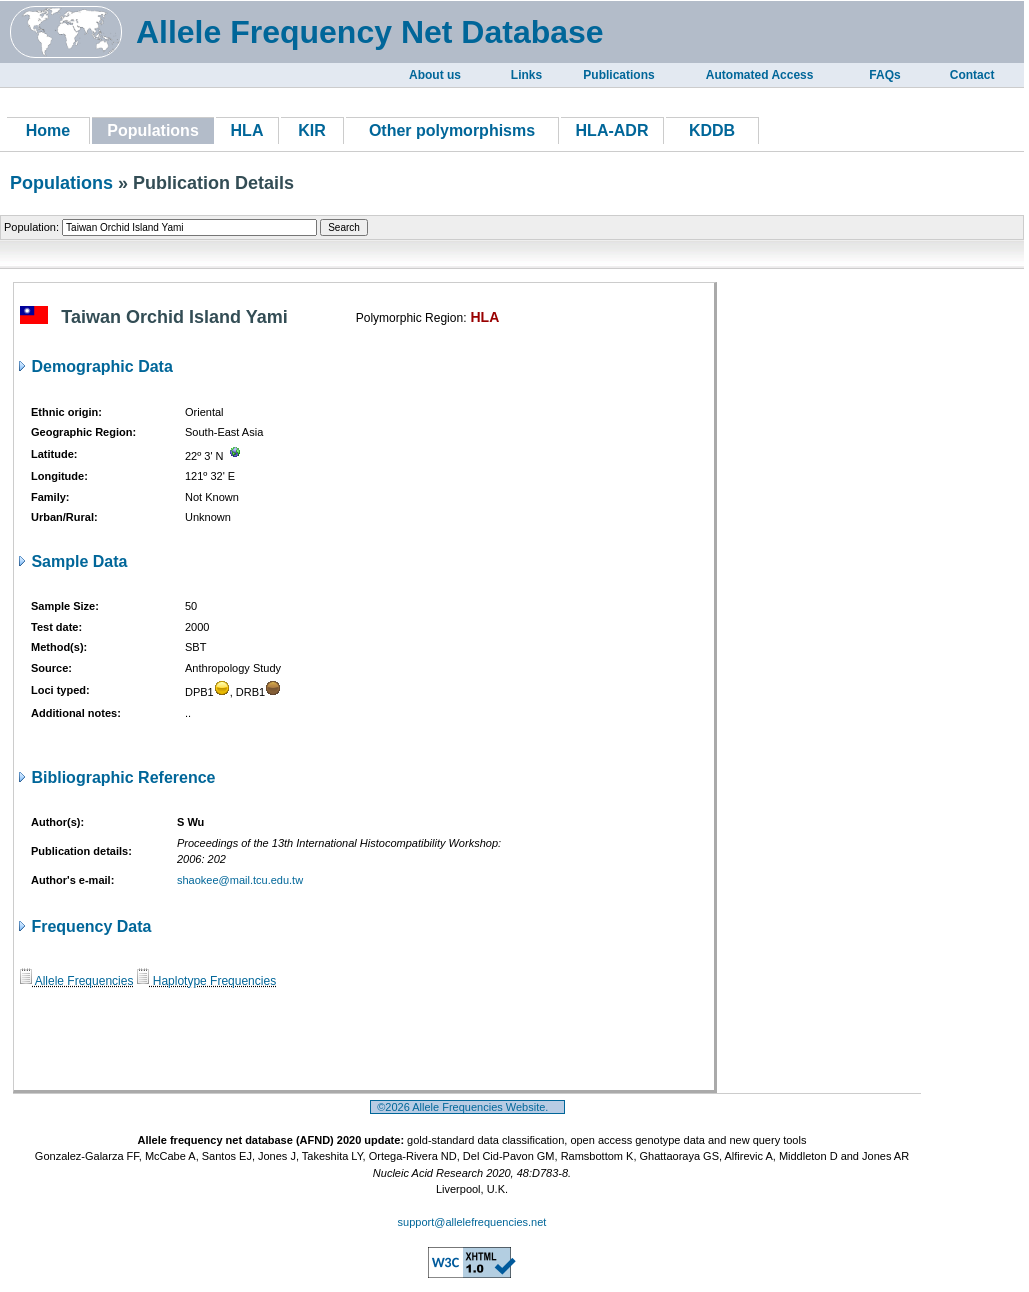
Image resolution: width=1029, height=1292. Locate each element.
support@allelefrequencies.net (472, 1222)
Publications (618, 75)
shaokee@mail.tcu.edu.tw (240, 880)
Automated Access (760, 75)
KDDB (712, 130)
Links (526, 75)
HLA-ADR (612, 130)
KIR (312, 130)
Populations (61, 183)
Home (48, 130)
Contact (972, 75)
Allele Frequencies (76, 981)
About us (435, 75)
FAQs (884, 75)
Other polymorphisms (452, 130)
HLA (247, 130)
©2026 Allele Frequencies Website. (467, 1107)
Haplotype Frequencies (206, 981)
